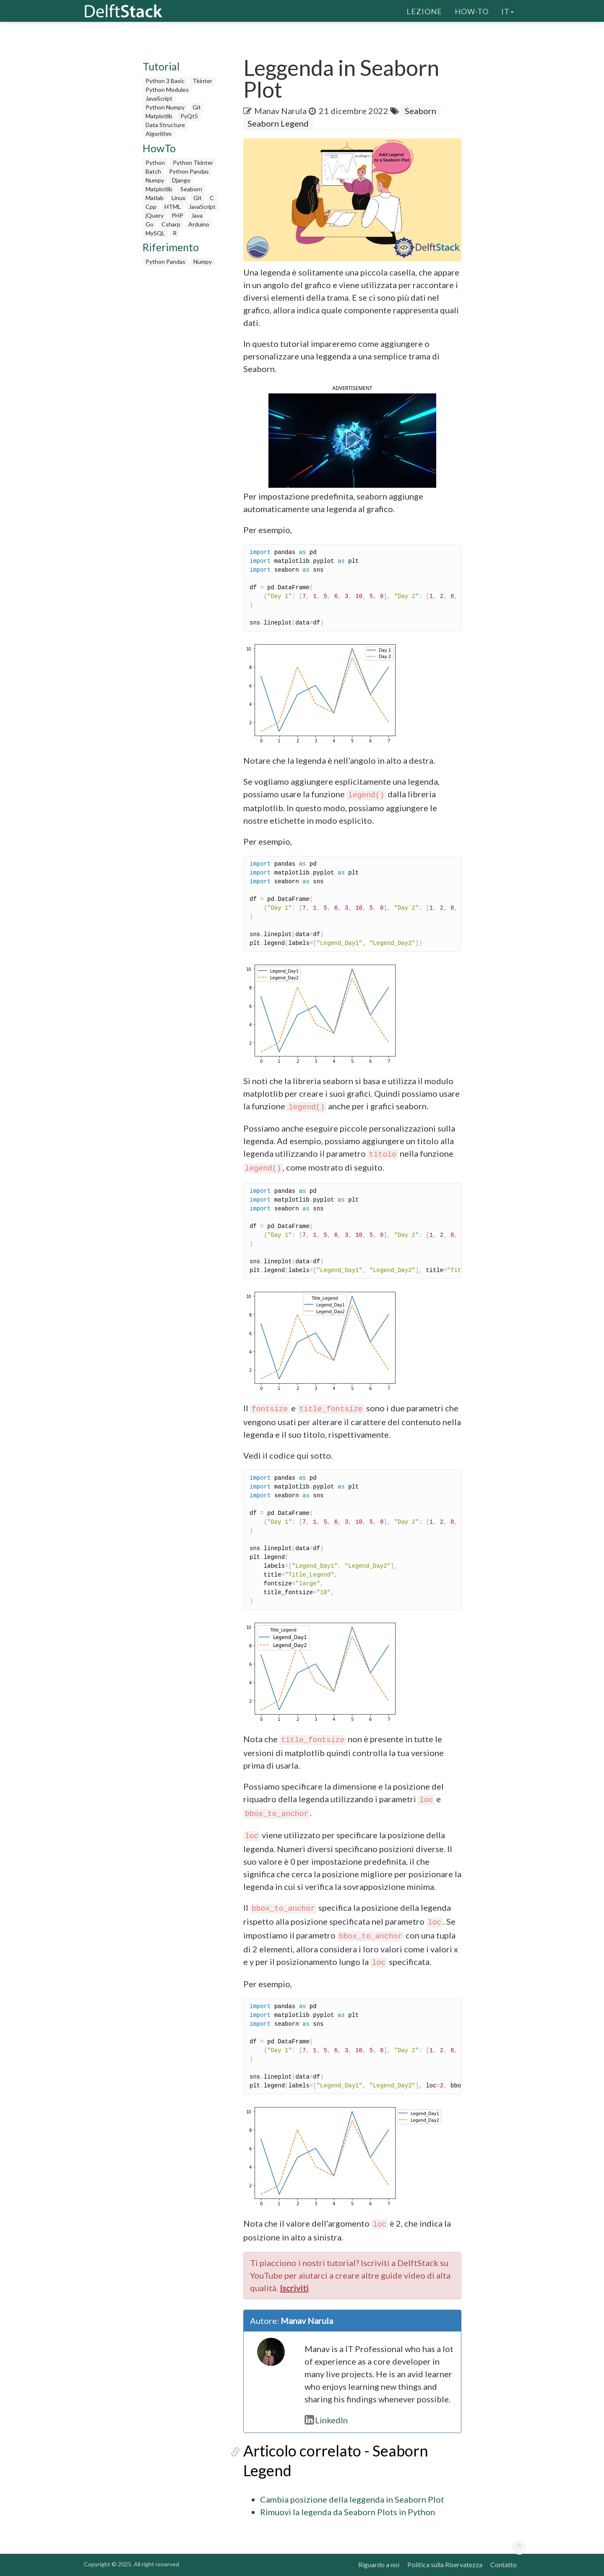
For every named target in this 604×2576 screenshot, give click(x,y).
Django (181, 180)
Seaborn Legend (278, 123)
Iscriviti (294, 2288)
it (507, 10)
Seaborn (191, 189)
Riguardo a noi (378, 2564)
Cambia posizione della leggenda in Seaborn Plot (352, 2499)
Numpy (155, 180)
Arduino (198, 224)
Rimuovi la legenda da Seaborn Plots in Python (347, 2512)
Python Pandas (189, 171)
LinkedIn (326, 2420)
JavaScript (159, 98)
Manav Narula (280, 111)
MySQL (155, 233)
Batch (153, 171)
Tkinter (202, 80)
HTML (172, 206)
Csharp (170, 224)
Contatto (503, 2564)
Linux (178, 197)
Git (197, 107)
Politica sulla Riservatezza (444, 2564)
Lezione (424, 10)
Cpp (151, 206)
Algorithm (159, 133)
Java (197, 215)
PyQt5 (189, 116)
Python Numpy (165, 107)
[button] (352, 439)
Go (150, 224)
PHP (177, 215)
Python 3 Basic (165, 80)
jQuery (155, 215)
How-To (472, 10)
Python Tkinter (193, 162)
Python (155, 162)
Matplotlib (159, 116)
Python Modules (167, 89)
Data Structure (165, 124)
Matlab (155, 197)
